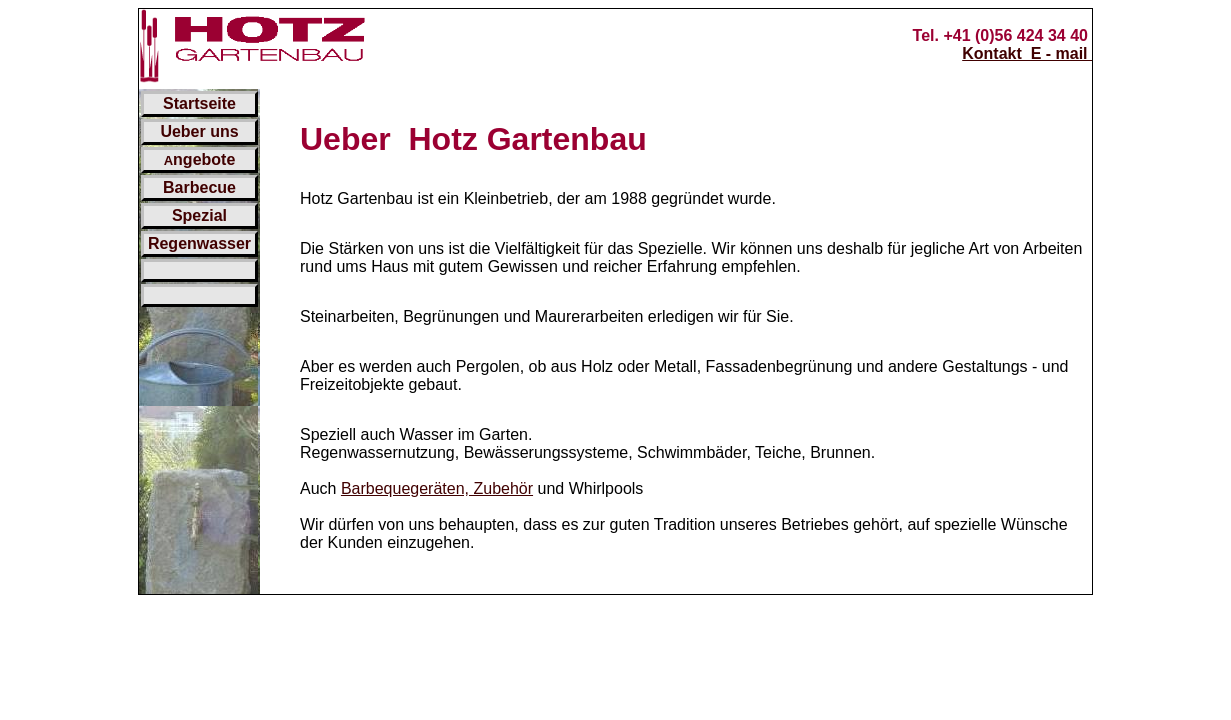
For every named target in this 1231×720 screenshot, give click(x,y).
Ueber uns (199, 131)
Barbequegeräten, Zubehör (437, 488)
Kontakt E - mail (1027, 53)
